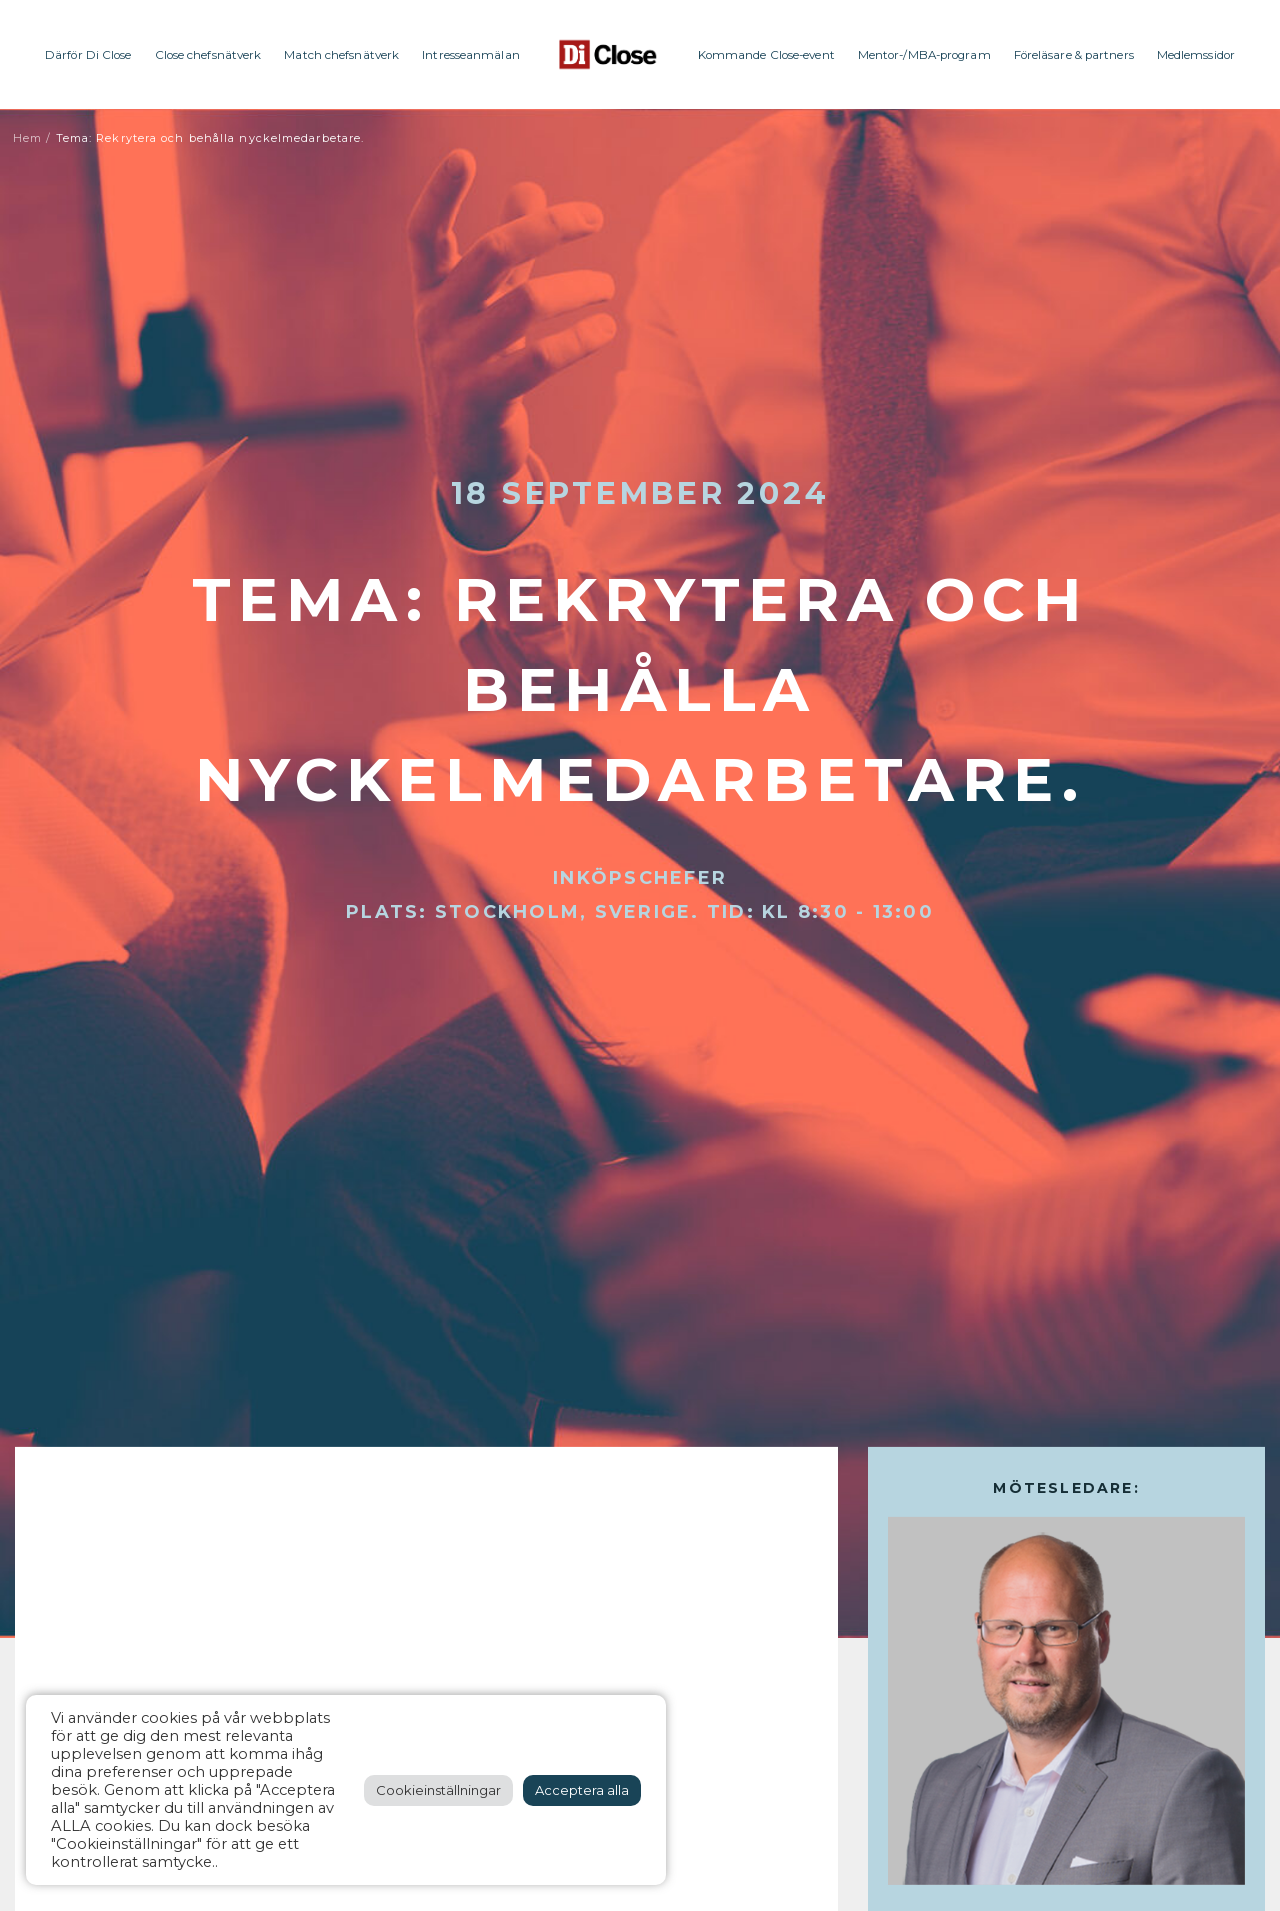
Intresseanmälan (471, 55)
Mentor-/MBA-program (924, 55)
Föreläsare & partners (1074, 55)
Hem (27, 138)
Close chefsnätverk (208, 55)
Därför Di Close (88, 55)
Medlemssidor (1196, 55)
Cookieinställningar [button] (438, 1790)
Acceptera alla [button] (582, 1790)
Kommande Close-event (766, 55)
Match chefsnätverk (341, 55)
